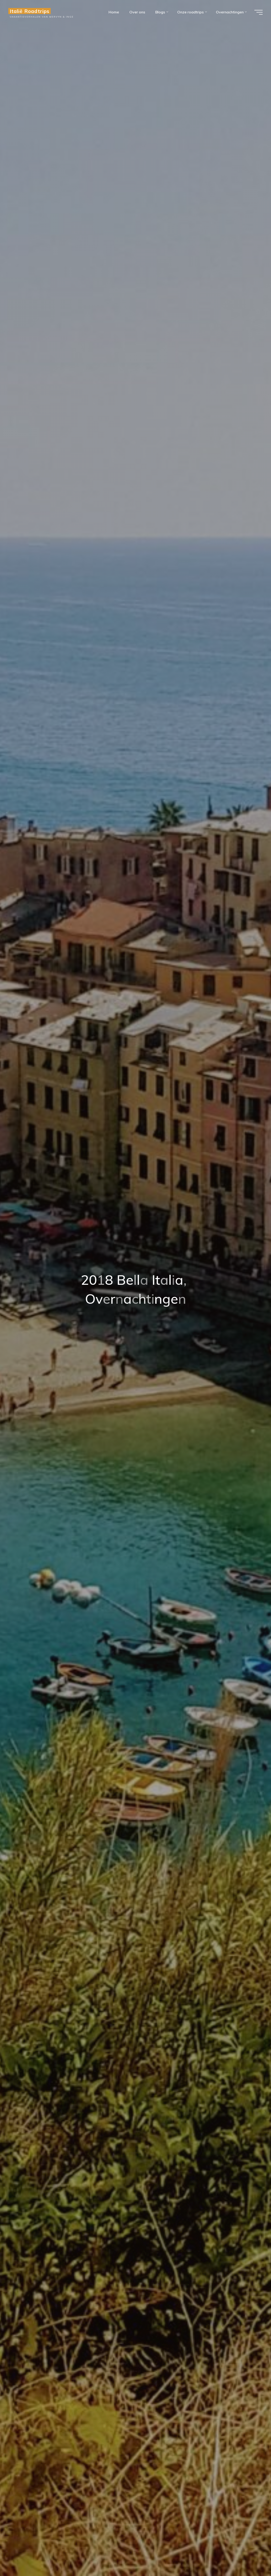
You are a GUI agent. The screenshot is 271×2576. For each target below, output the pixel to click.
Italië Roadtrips (30, 11)
